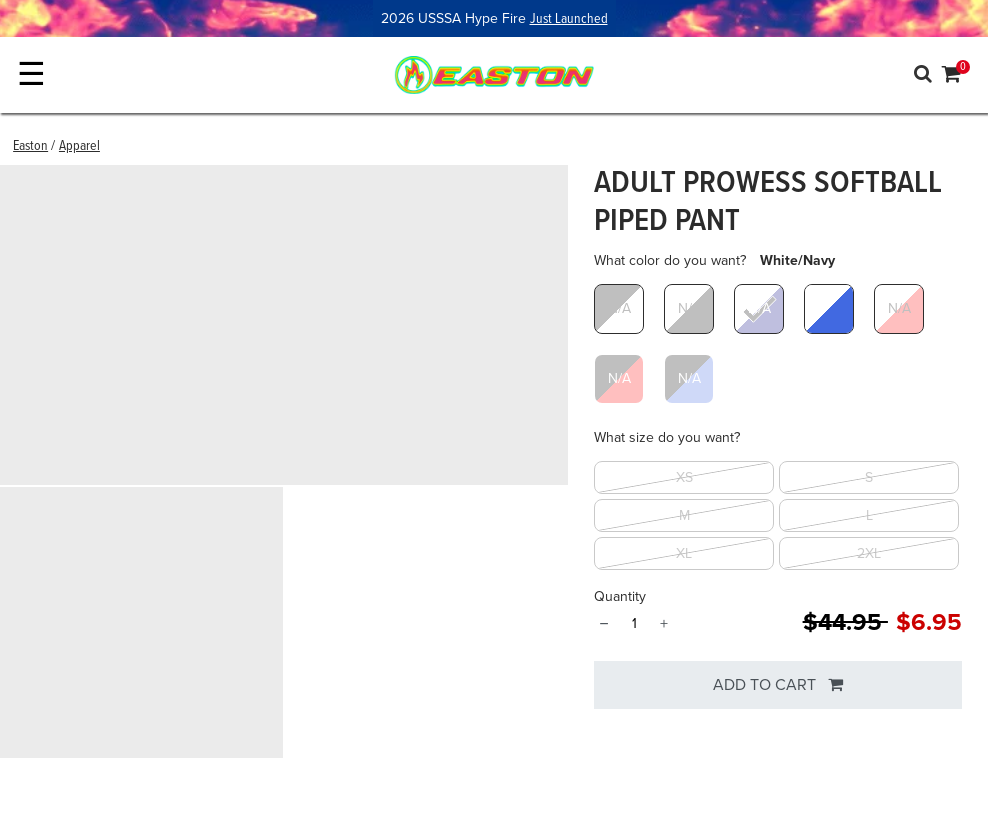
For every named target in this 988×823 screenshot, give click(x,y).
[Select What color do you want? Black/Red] (619, 379)
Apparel (79, 146)
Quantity (620, 596)
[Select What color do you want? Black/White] (619, 309)
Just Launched (569, 19)
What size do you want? (667, 437)
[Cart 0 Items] (952, 77)
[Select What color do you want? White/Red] (899, 309)
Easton (30, 146)
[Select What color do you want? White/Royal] (829, 309)
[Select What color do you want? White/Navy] (759, 309)
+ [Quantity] (664, 624)
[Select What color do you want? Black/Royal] (689, 379)
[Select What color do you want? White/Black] (689, 309)
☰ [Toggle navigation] (31, 74)
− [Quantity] (603, 624)
